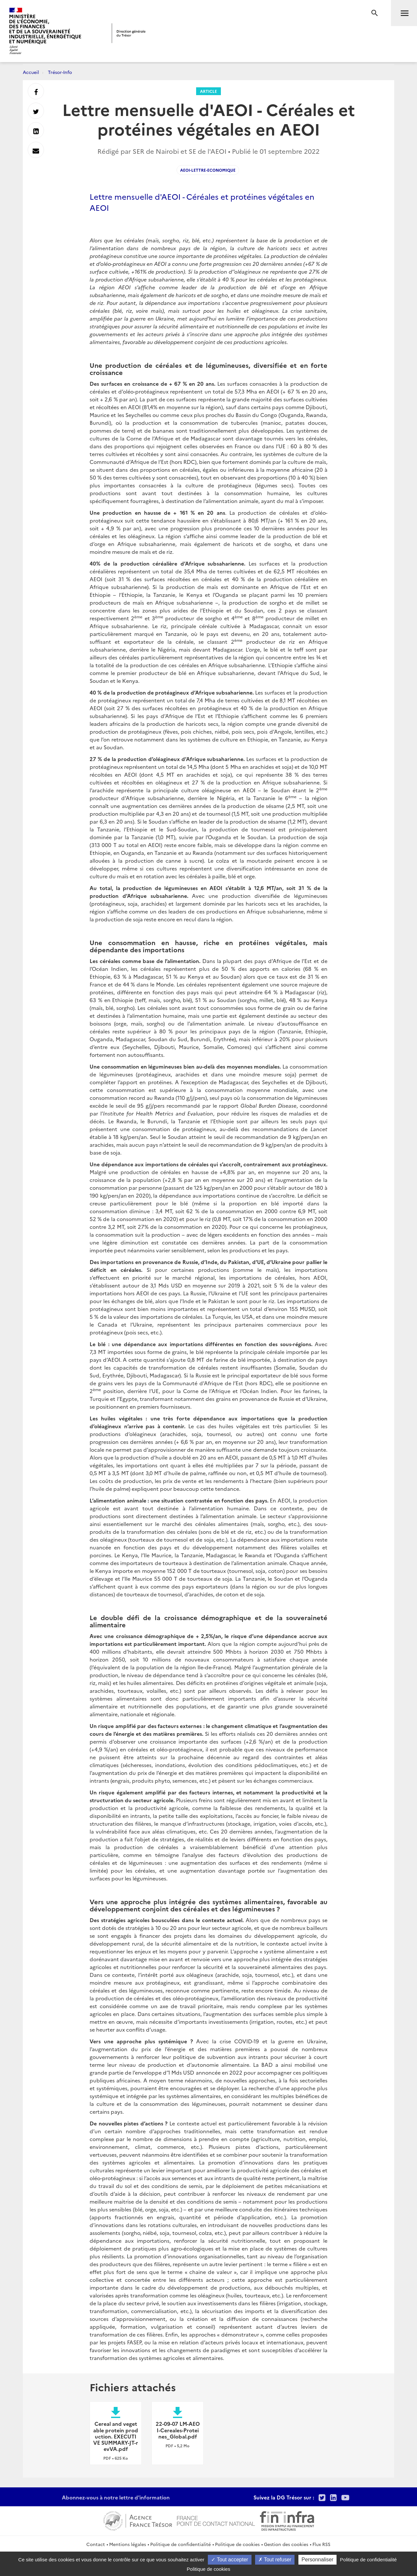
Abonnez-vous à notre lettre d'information (116, 2497)
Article (208, 91)
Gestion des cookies (286, 2544)
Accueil (31, 72)
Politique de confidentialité (180, 2544)
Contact (95, 2544)
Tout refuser (275, 2559)
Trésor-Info (60, 72)
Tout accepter (229, 2559)
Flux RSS (321, 2544)
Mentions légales (127, 2544)
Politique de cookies (237, 2544)
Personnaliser (318, 2559)
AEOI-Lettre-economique (208, 170)
